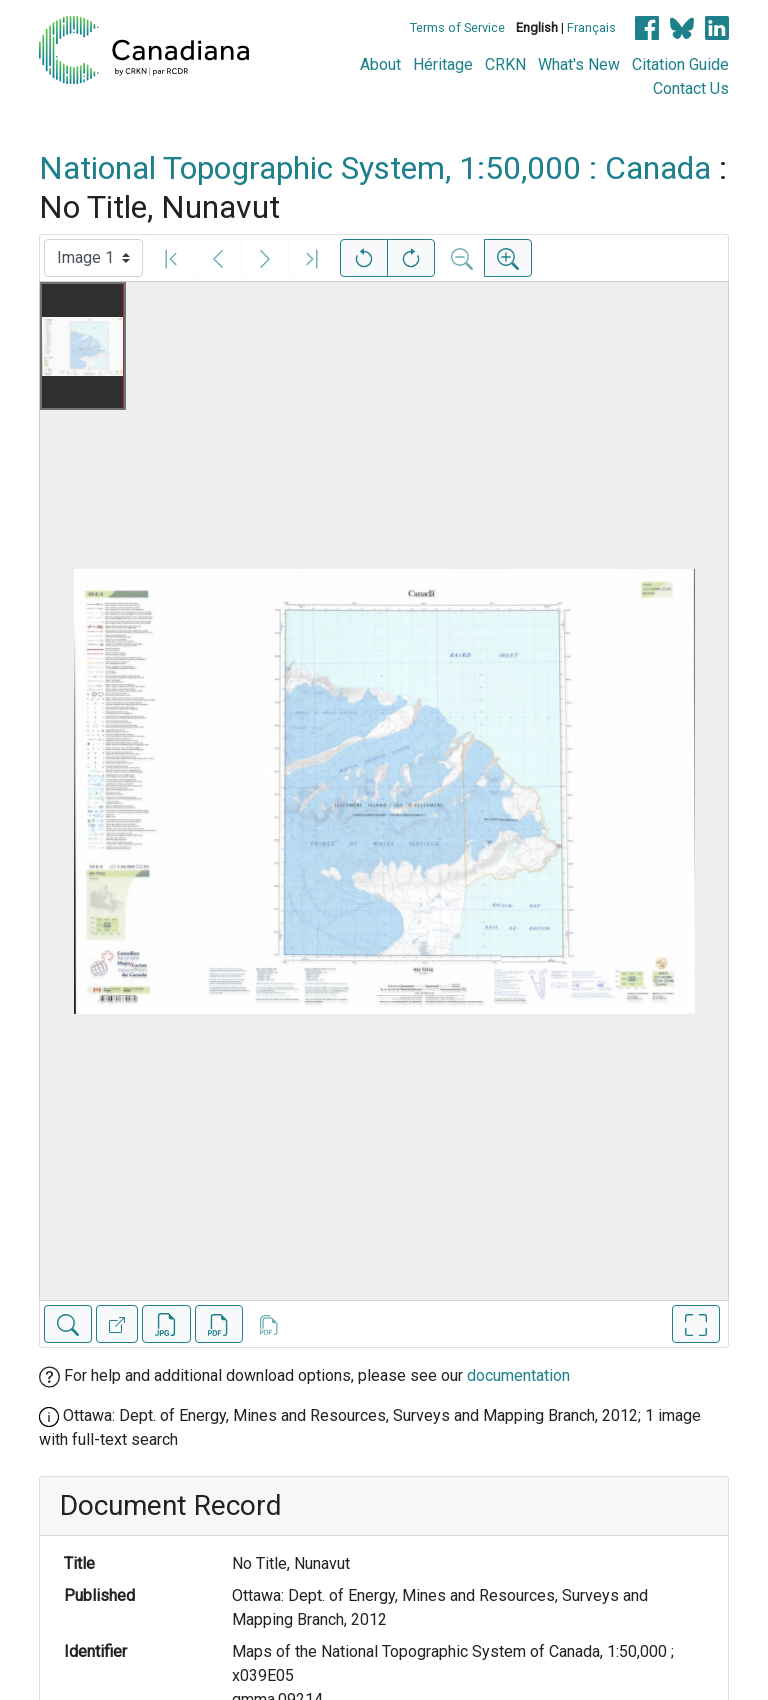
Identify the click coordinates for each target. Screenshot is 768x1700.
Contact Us (691, 88)
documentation (518, 1375)
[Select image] (93, 258)
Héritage (443, 64)
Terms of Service (457, 27)
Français (591, 27)
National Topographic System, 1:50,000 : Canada (375, 168)
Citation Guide (680, 64)
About (380, 64)
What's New (579, 64)
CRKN (505, 64)
